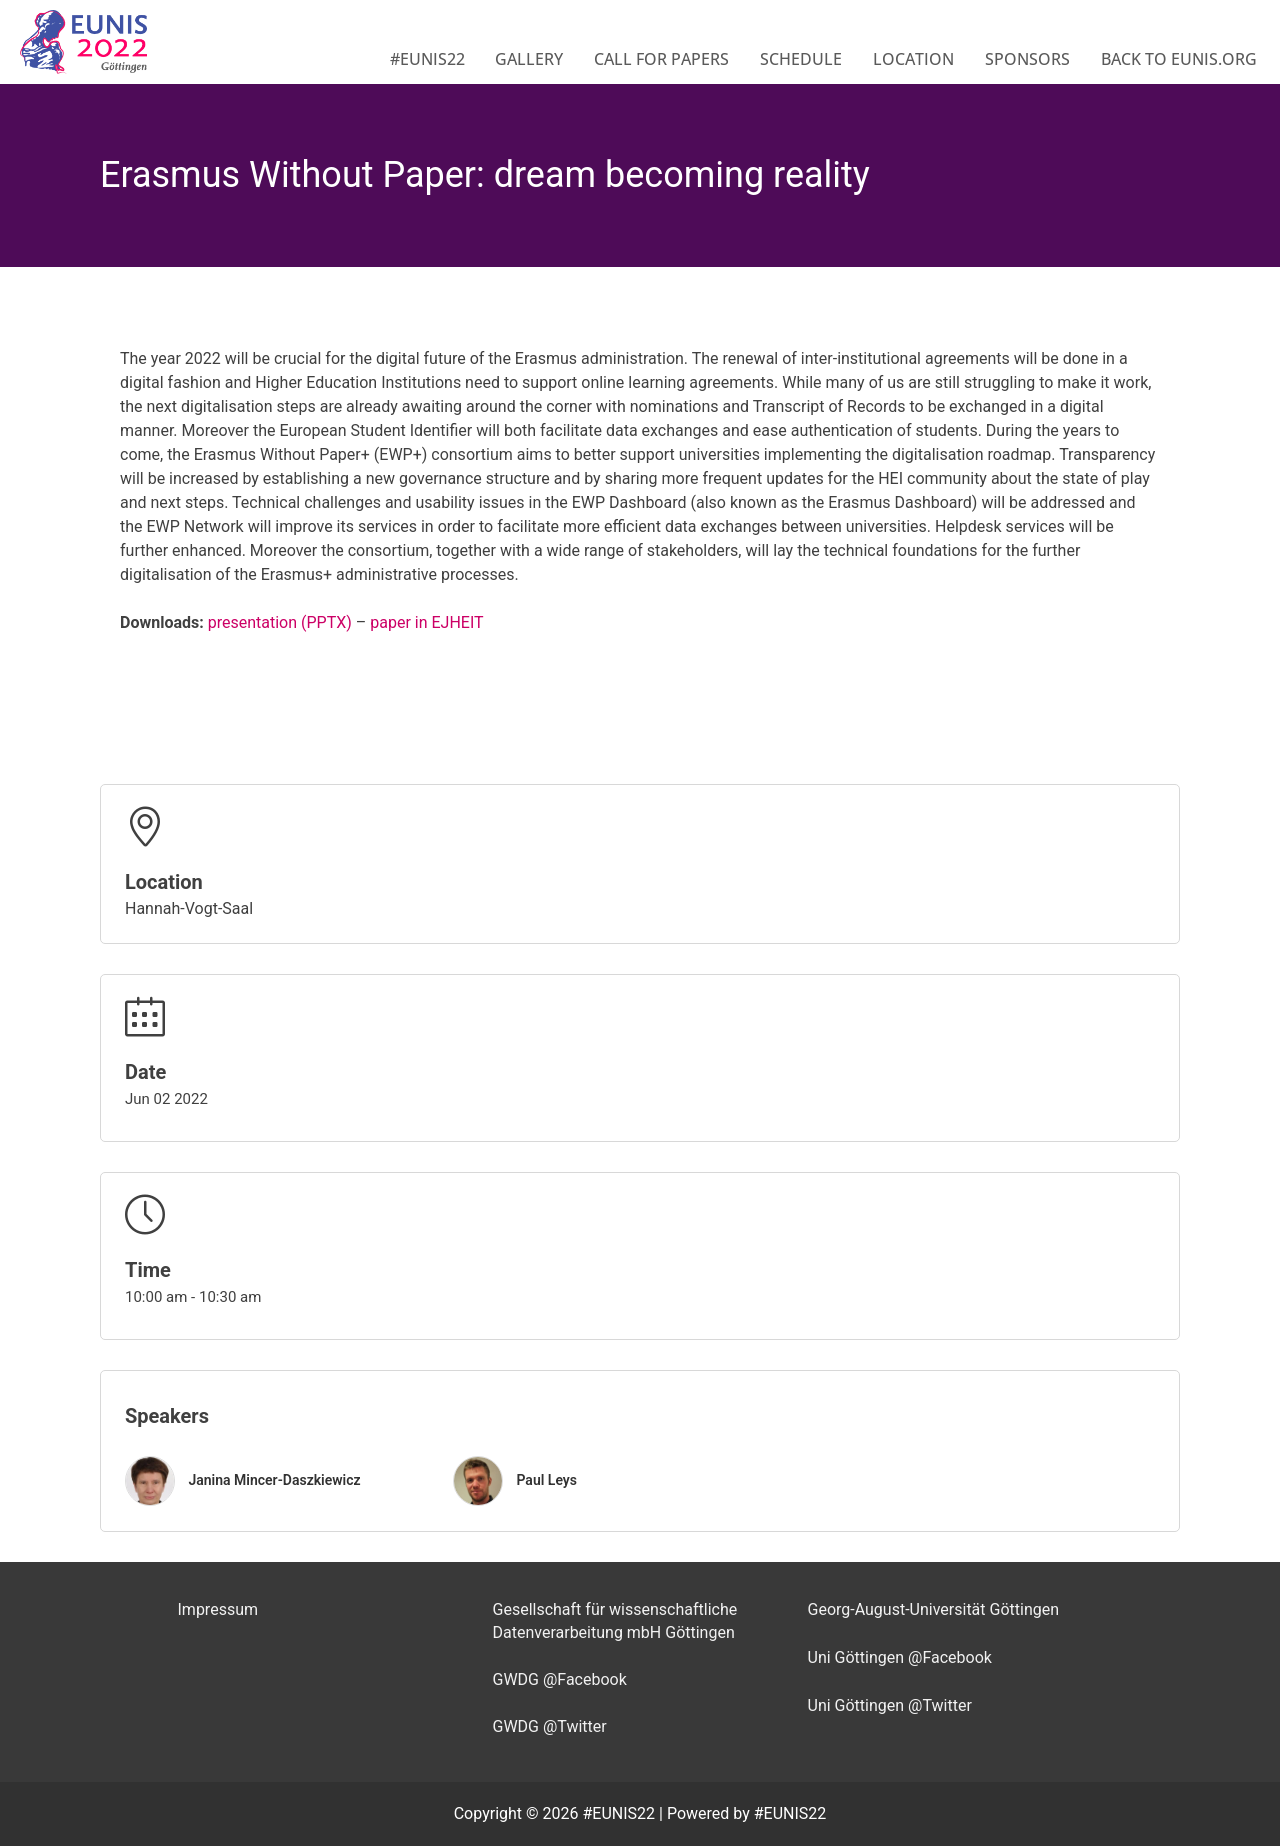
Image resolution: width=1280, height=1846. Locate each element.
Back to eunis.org (1179, 59)
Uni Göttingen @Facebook (900, 1657)
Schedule (801, 59)
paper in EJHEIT (426, 622)
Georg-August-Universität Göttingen (934, 1609)
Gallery (529, 59)
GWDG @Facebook (560, 1679)
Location (913, 59)
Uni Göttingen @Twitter (890, 1705)
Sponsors (1027, 59)
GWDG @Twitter (550, 1726)
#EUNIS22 (427, 59)
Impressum (218, 1609)
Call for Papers (661, 59)
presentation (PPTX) (280, 622)
